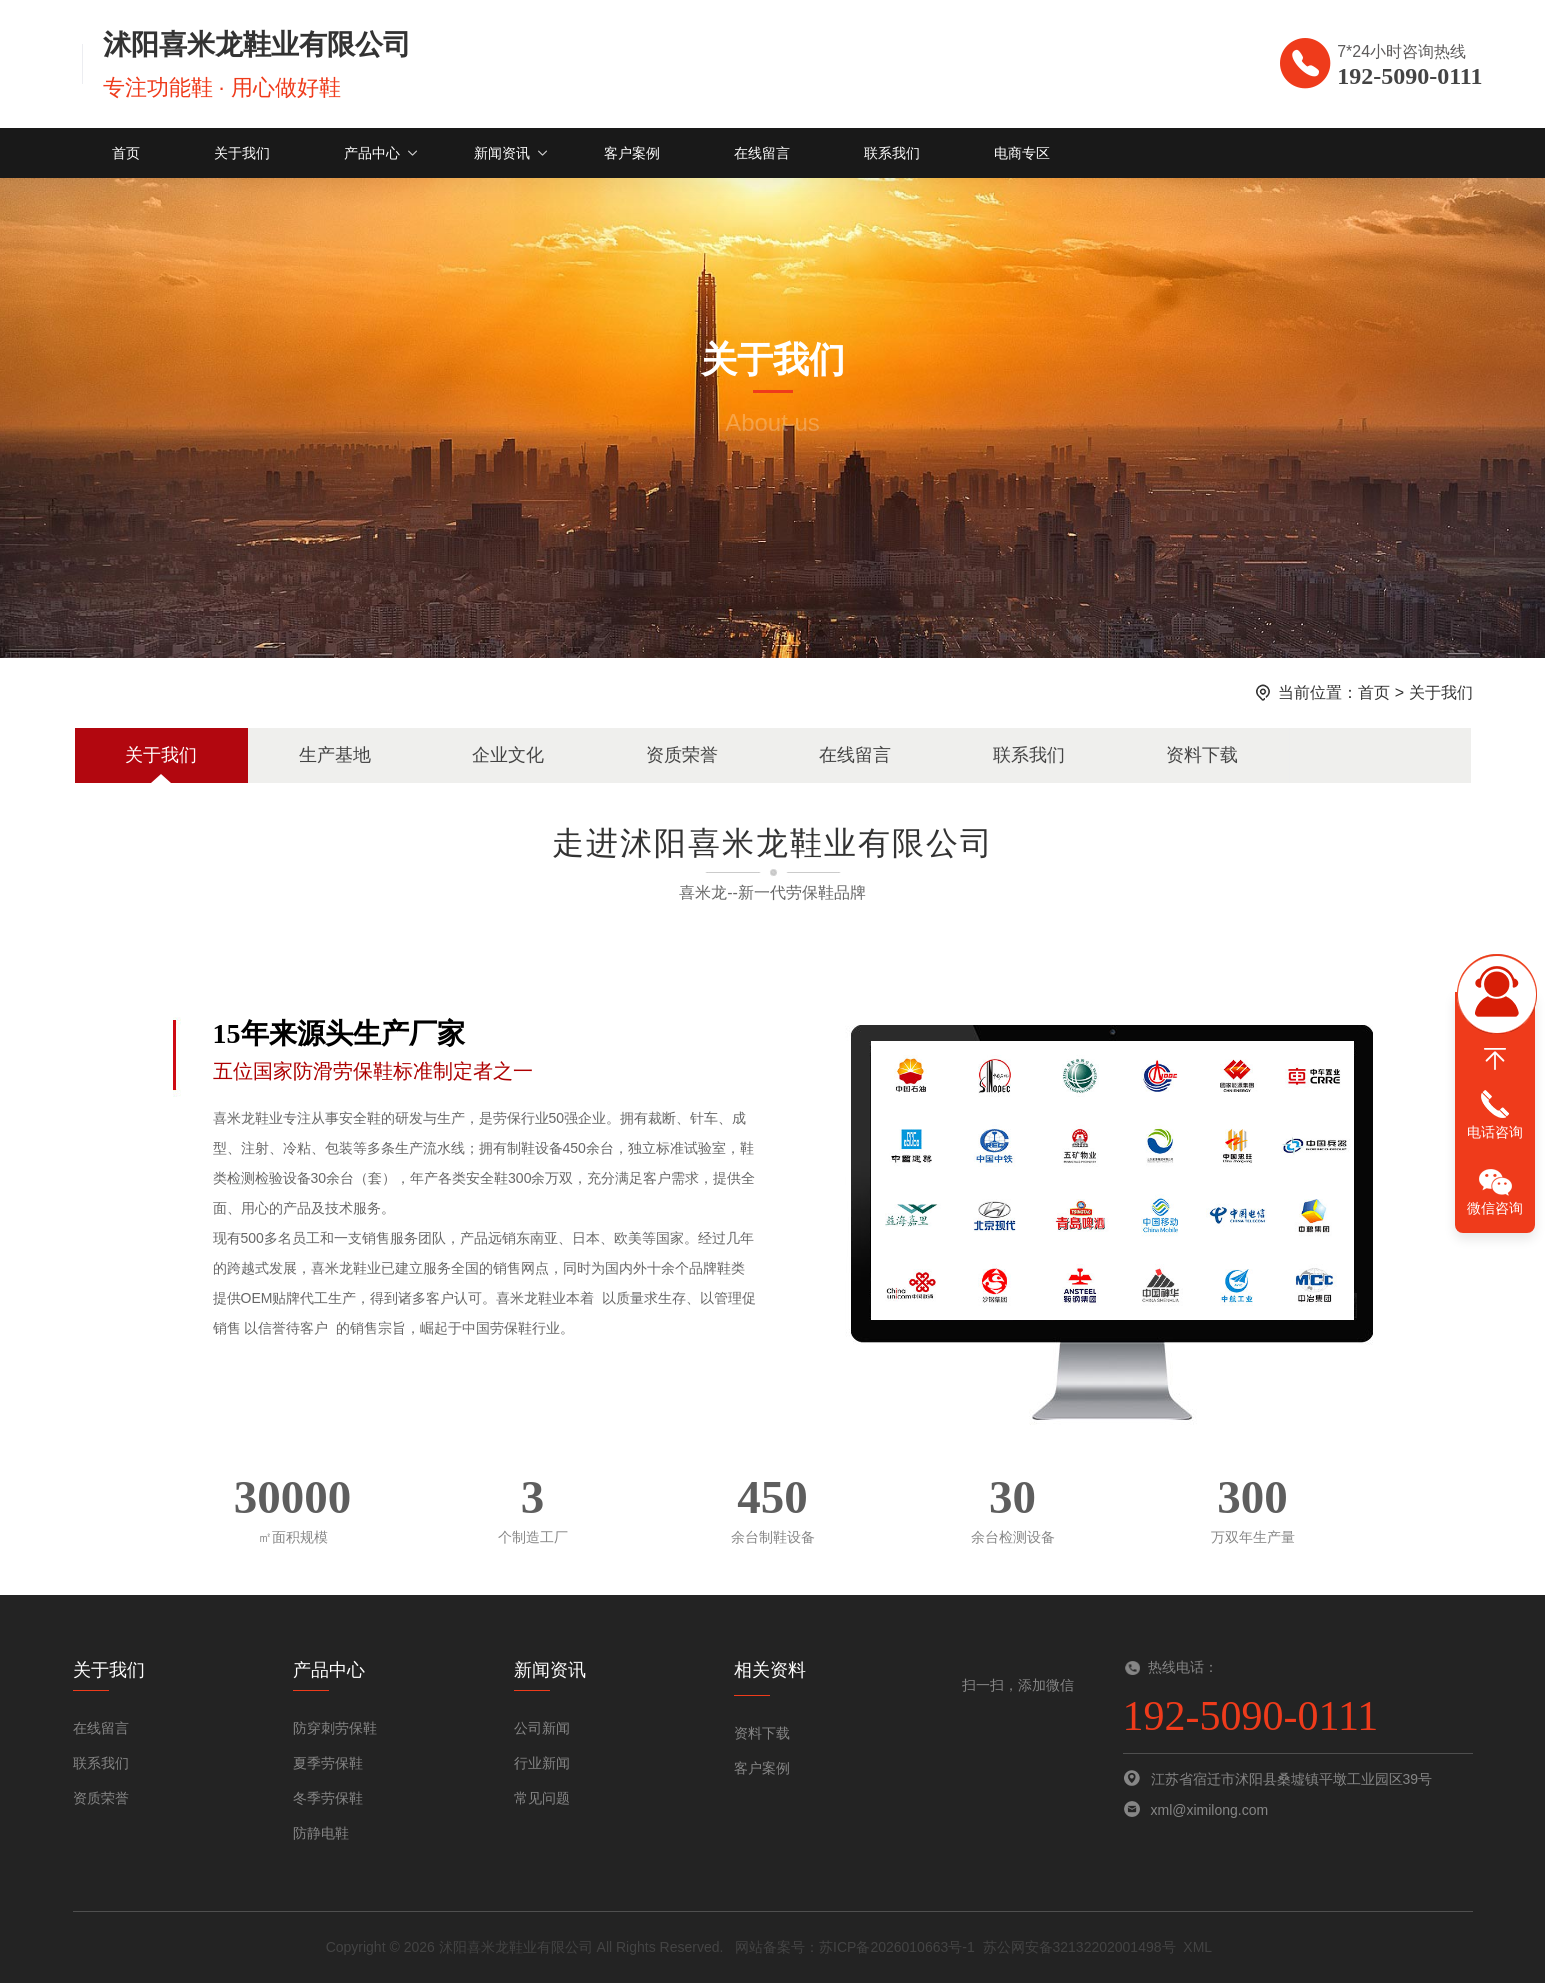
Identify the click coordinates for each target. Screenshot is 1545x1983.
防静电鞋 (321, 1833)
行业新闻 (542, 1763)
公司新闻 (542, 1728)
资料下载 (1202, 755)
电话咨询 (1495, 1132)
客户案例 (632, 153)
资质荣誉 (682, 755)
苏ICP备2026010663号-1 (897, 1947)
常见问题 (542, 1798)
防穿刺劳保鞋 (335, 1728)
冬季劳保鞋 (328, 1798)
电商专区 (1022, 153)
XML (1197, 1947)
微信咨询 (1495, 1208)
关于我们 (242, 153)
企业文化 (508, 755)
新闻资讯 (502, 153)
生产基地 (335, 755)
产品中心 (372, 153)
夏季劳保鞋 (328, 1763)
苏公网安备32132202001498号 (1079, 1947)
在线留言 (762, 153)
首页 (126, 153)
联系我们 (892, 153)
